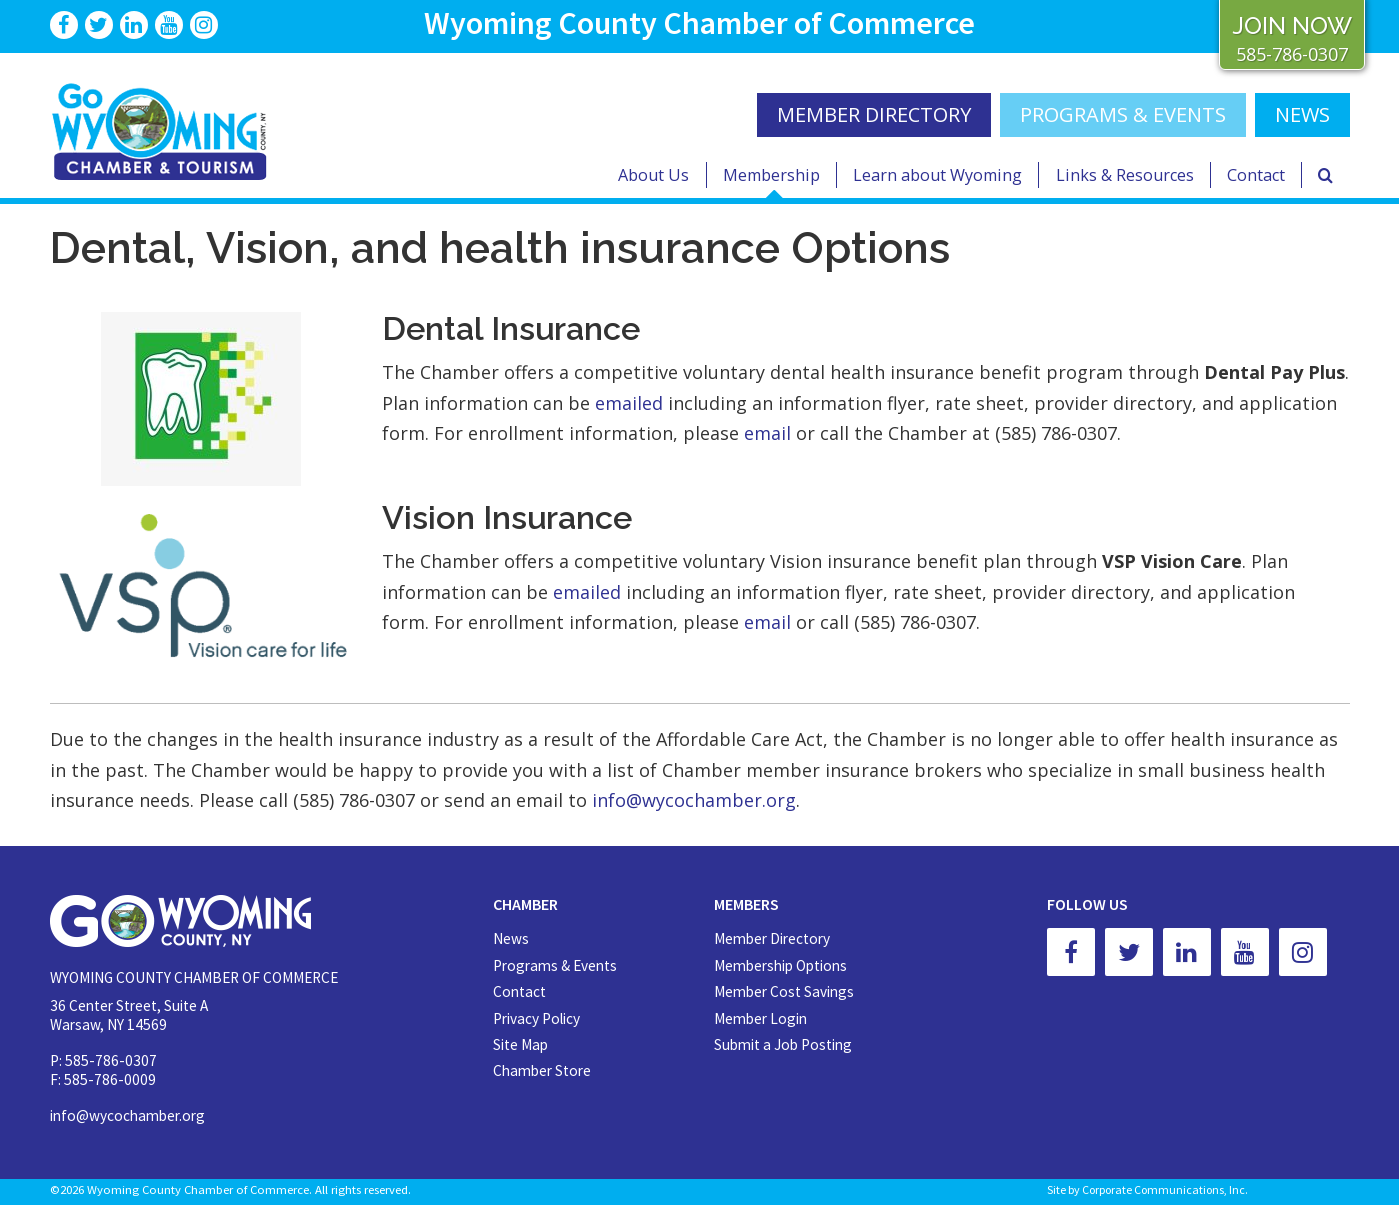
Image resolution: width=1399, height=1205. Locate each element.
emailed (629, 403)
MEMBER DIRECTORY (874, 114)
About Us (653, 175)
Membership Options (780, 965)
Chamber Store (542, 1070)
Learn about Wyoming (937, 175)
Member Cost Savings (784, 991)
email (767, 433)
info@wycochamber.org (694, 800)
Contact (1256, 175)
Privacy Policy (536, 1018)
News (511, 938)
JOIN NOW (1292, 25)
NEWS (1302, 114)
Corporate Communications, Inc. (1165, 1189)
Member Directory (772, 938)
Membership (771, 175)
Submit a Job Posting (783, 1044)
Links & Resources (1125, 175)
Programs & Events (1123, 114)
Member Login (760, 1018)
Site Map (520, 1044)
